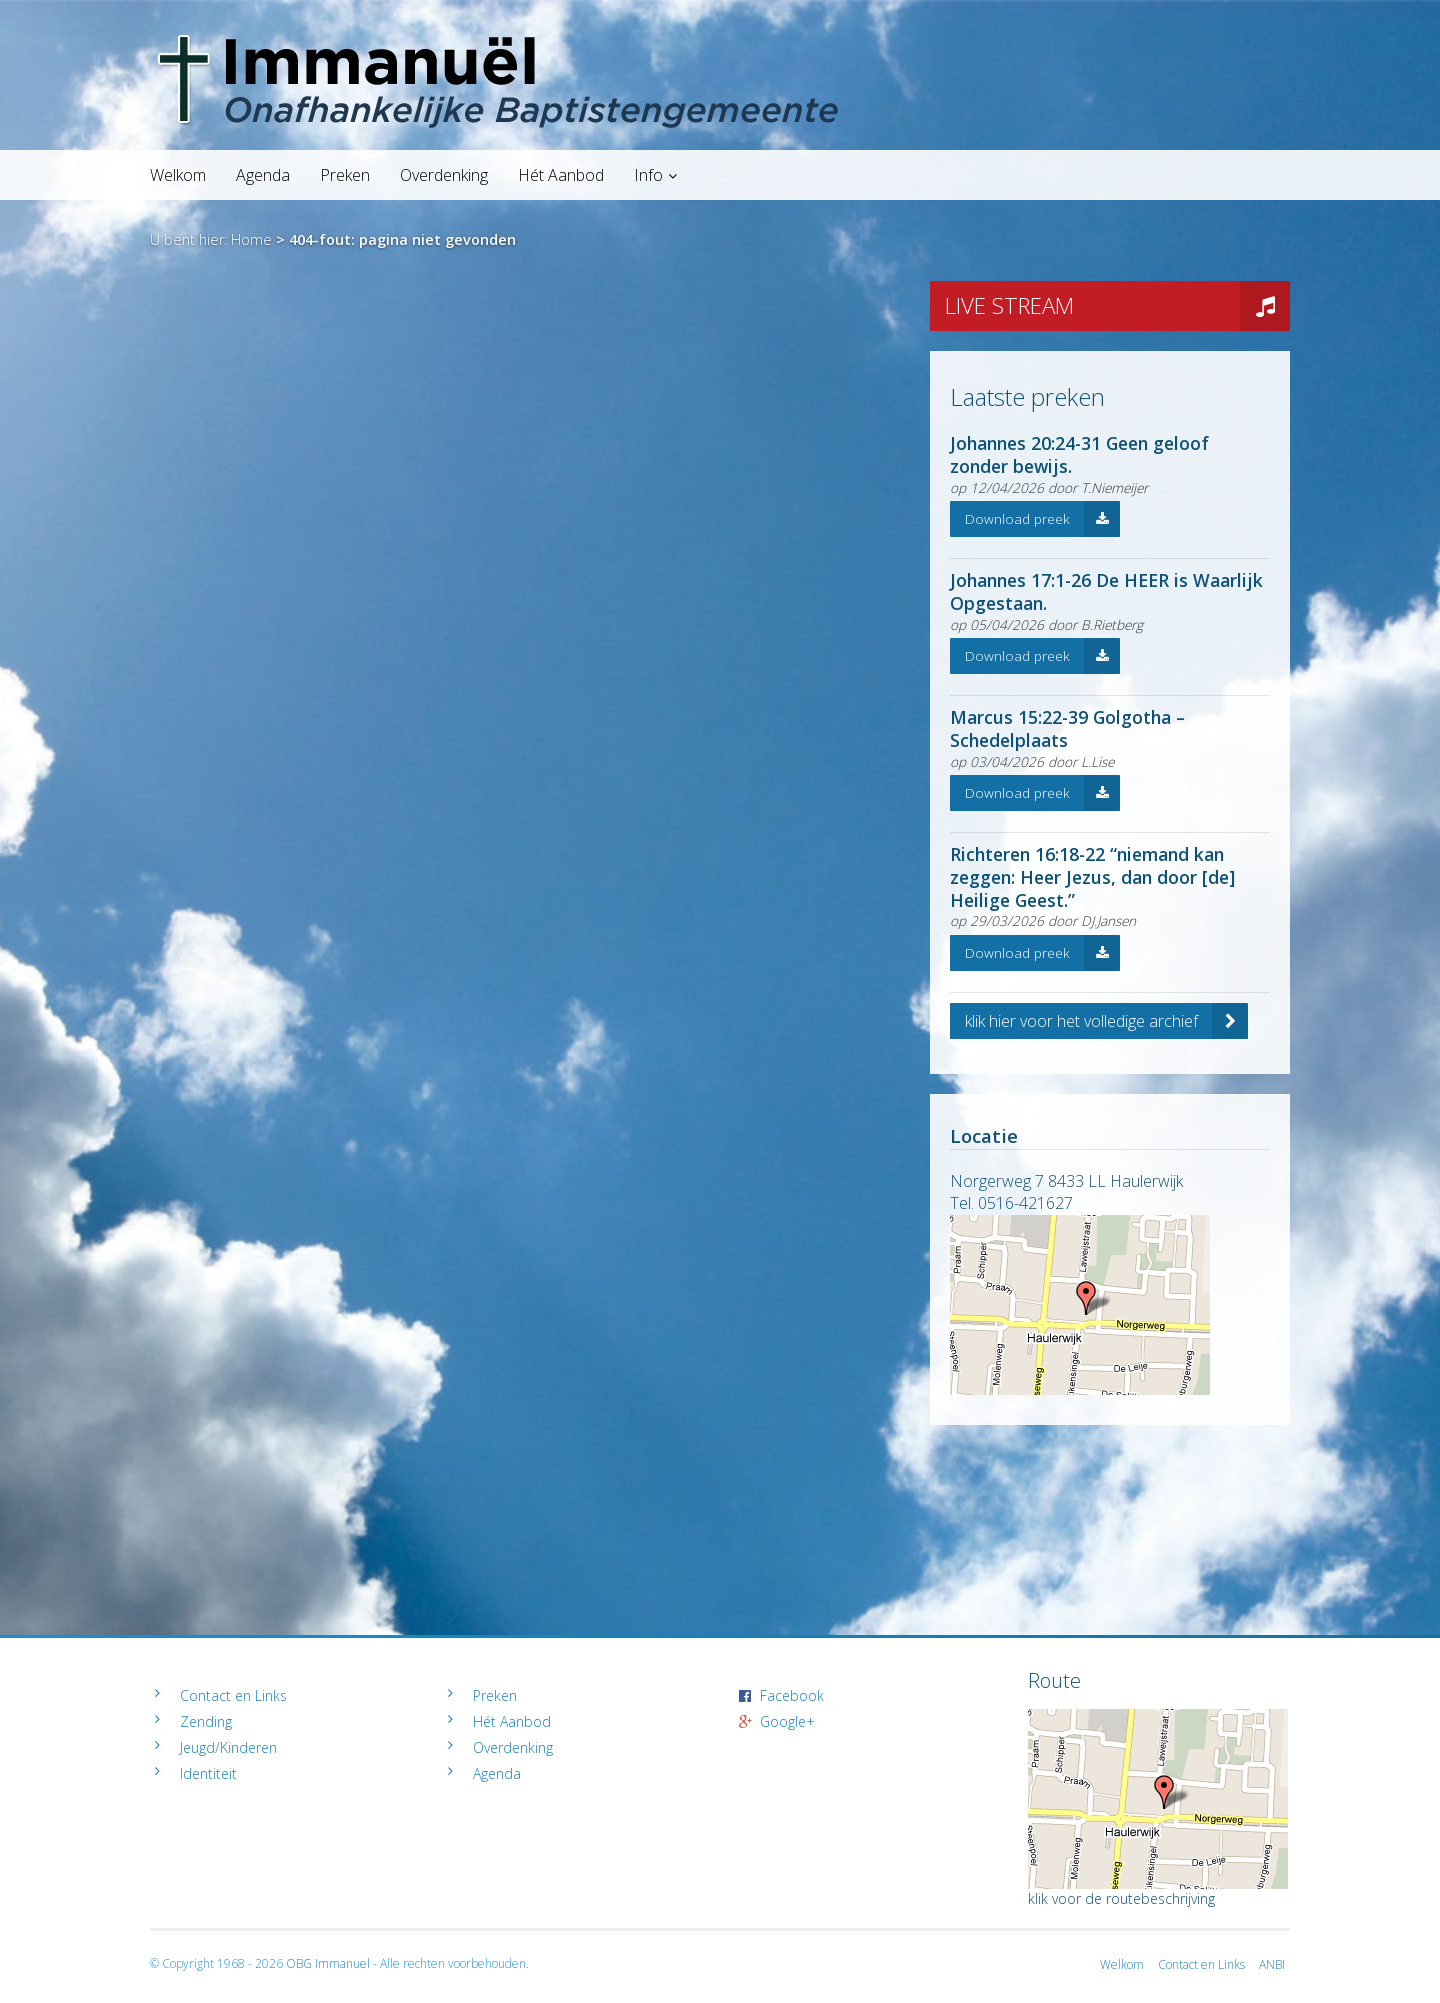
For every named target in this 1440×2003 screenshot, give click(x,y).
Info (648, 175)
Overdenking (444, 175)
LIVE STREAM (1117, 306)
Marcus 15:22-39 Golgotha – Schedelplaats (1067, 728)
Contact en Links (233, 1695)
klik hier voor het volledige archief (1106, 1021)
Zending (206, 1721)
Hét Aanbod (561, 175)
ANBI (1272, 1964)
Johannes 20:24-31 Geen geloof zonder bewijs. (1079, 454)
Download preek (1042, 519)
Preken (345, 175)
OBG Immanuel (328, 1963)
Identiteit (208, 1773)
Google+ (787, 1721)
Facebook (792, 1695)
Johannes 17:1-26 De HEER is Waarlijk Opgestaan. (1106, 591)
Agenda (263, 175)
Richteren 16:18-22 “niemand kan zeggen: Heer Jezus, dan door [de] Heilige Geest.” (1092, 877)
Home (251, 239)
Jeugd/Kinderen (228, 1747)
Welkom (178, 175)
